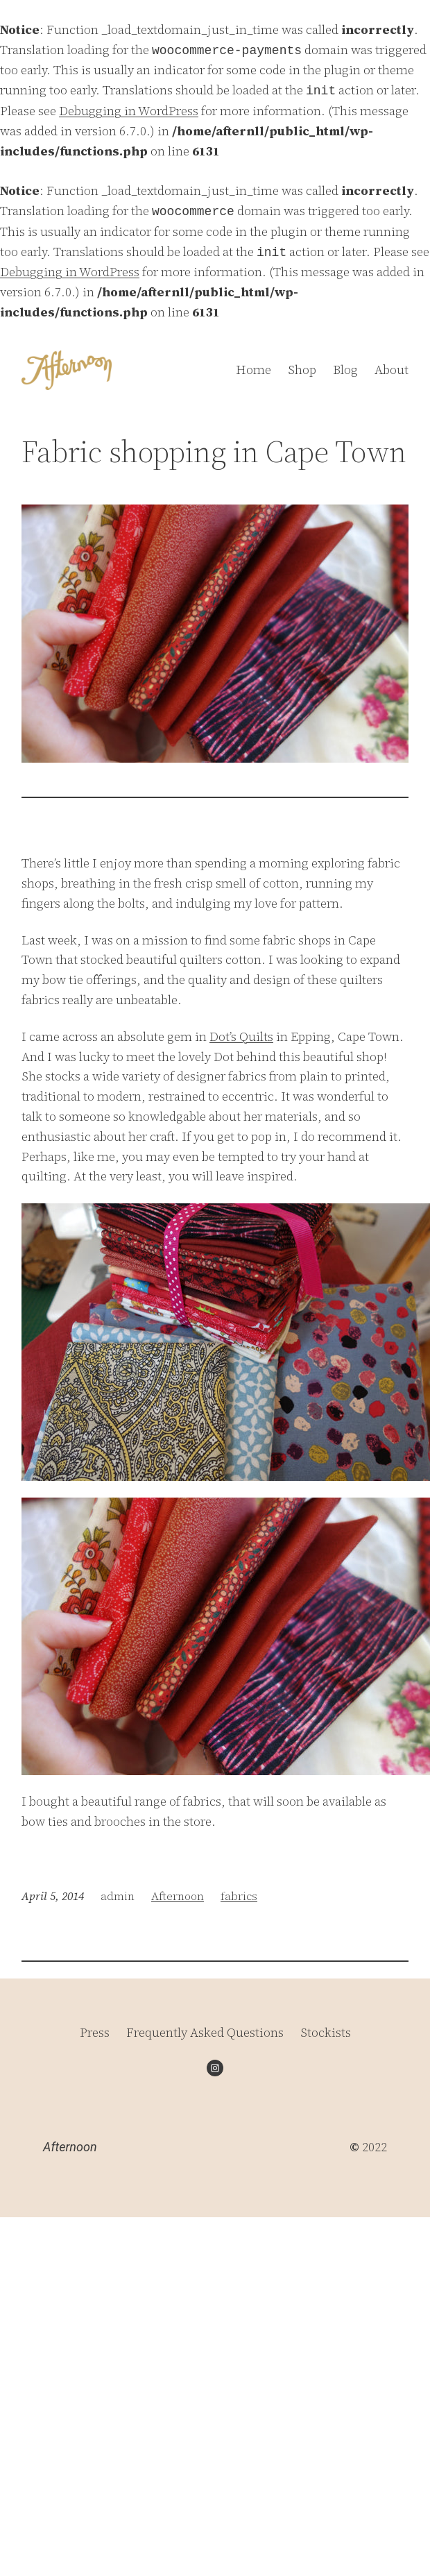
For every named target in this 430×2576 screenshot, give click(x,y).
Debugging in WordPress (128, 110)
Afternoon (177, 1896)
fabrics (239, 1896)
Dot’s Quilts (241, 1036)
